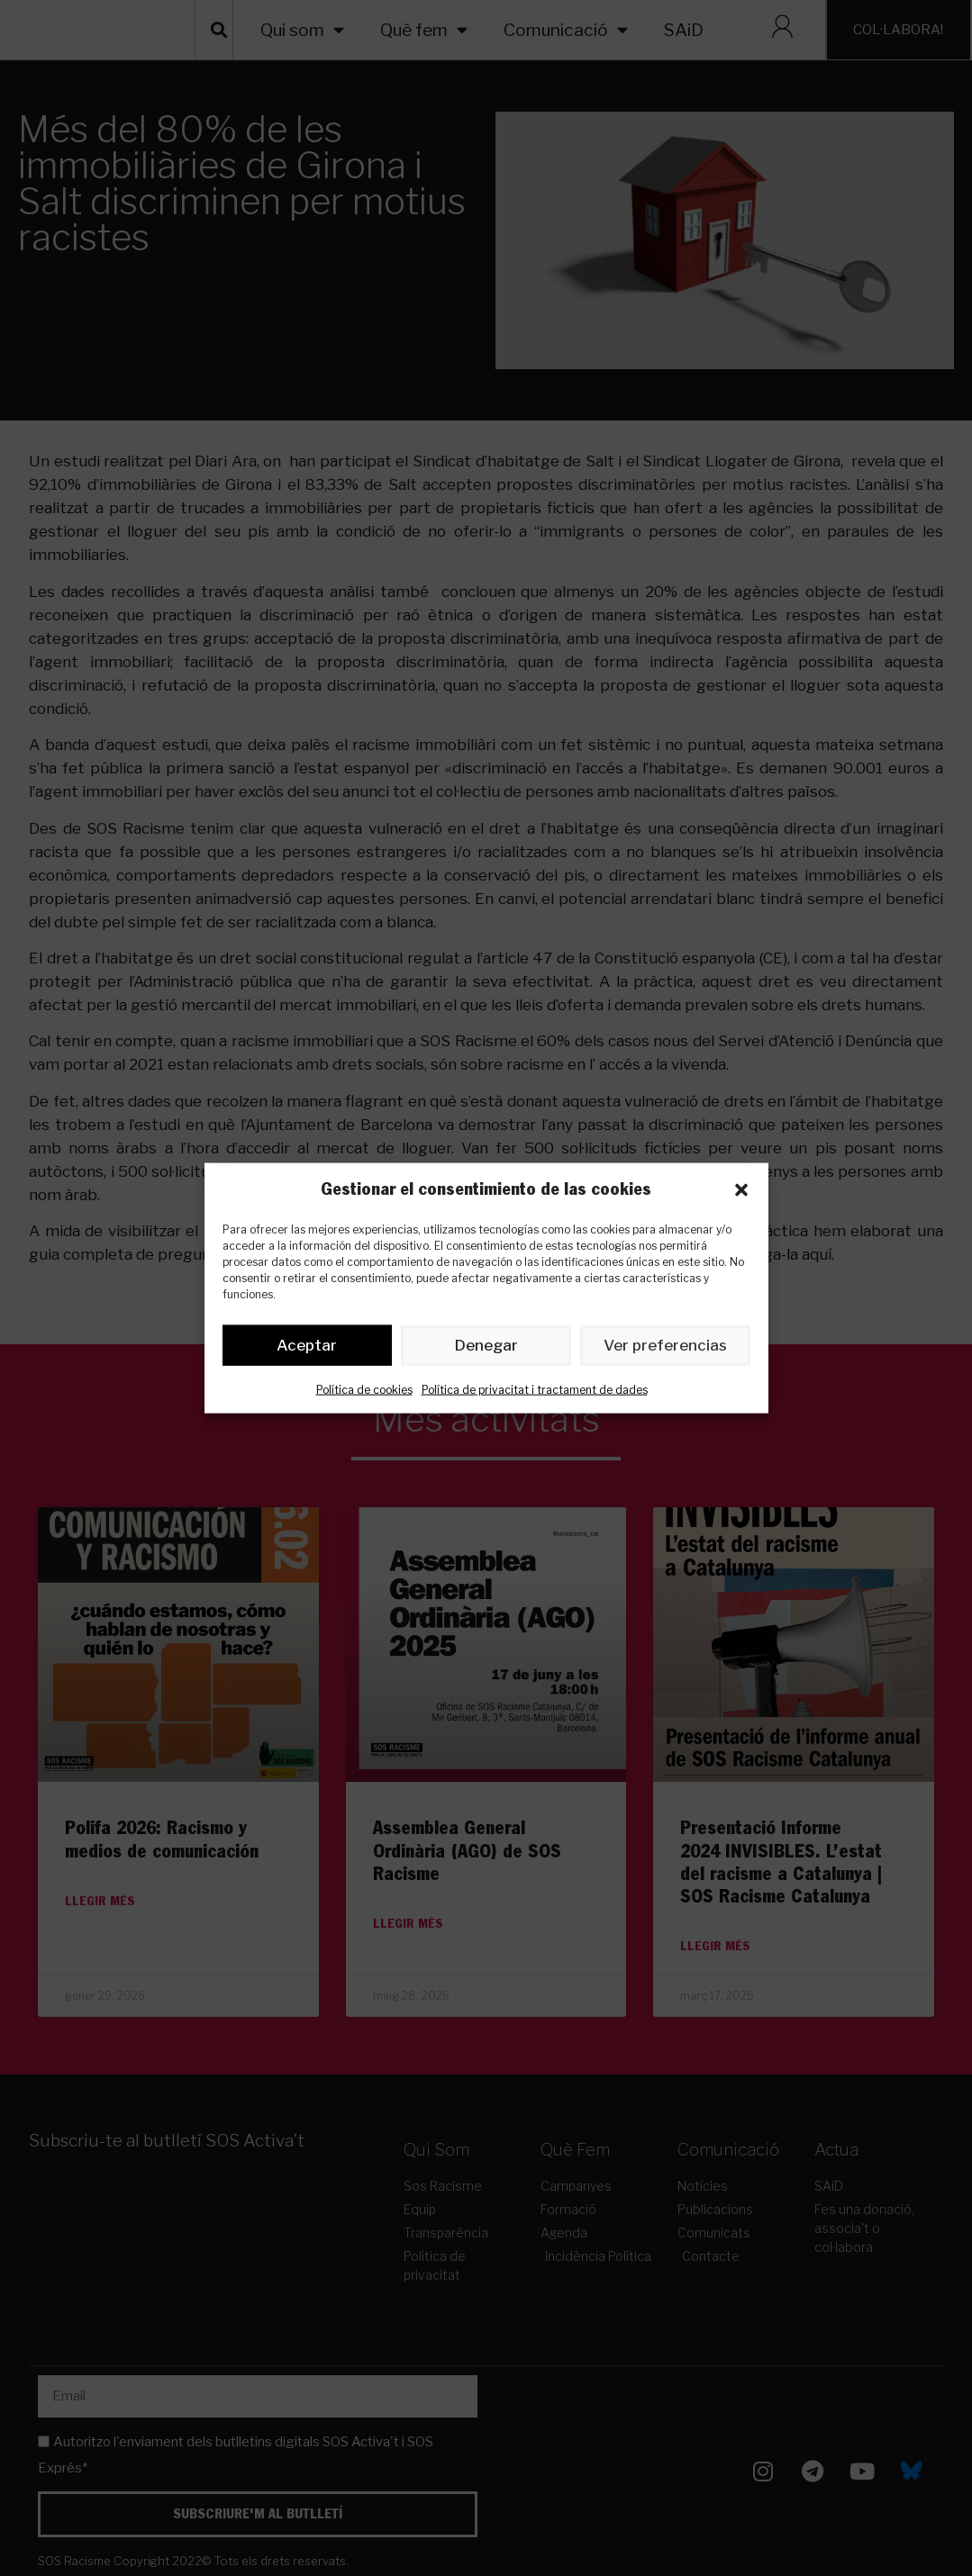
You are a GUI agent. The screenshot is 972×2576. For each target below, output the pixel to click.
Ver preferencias (665, 1349)
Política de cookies (364, 1392)
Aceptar (306, 1349)
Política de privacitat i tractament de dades (535, 1392)
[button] (741, 1189)
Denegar (486, 1349)
